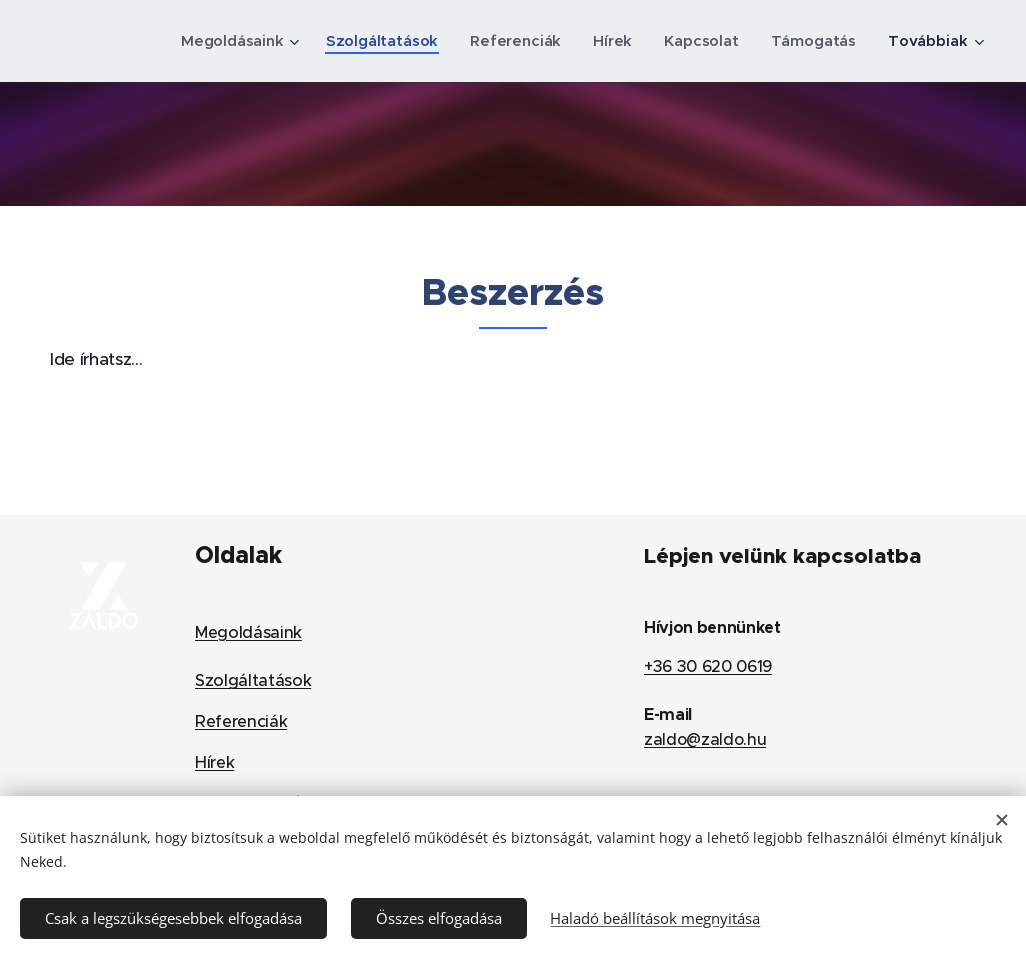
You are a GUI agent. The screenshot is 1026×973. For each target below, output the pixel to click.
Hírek (214, 761)
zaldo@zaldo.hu (705, 739)
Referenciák (241, 721)
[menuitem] (233, 41)
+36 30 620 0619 (708, 666)
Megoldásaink (248, 632)
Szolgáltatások (253, 680)
